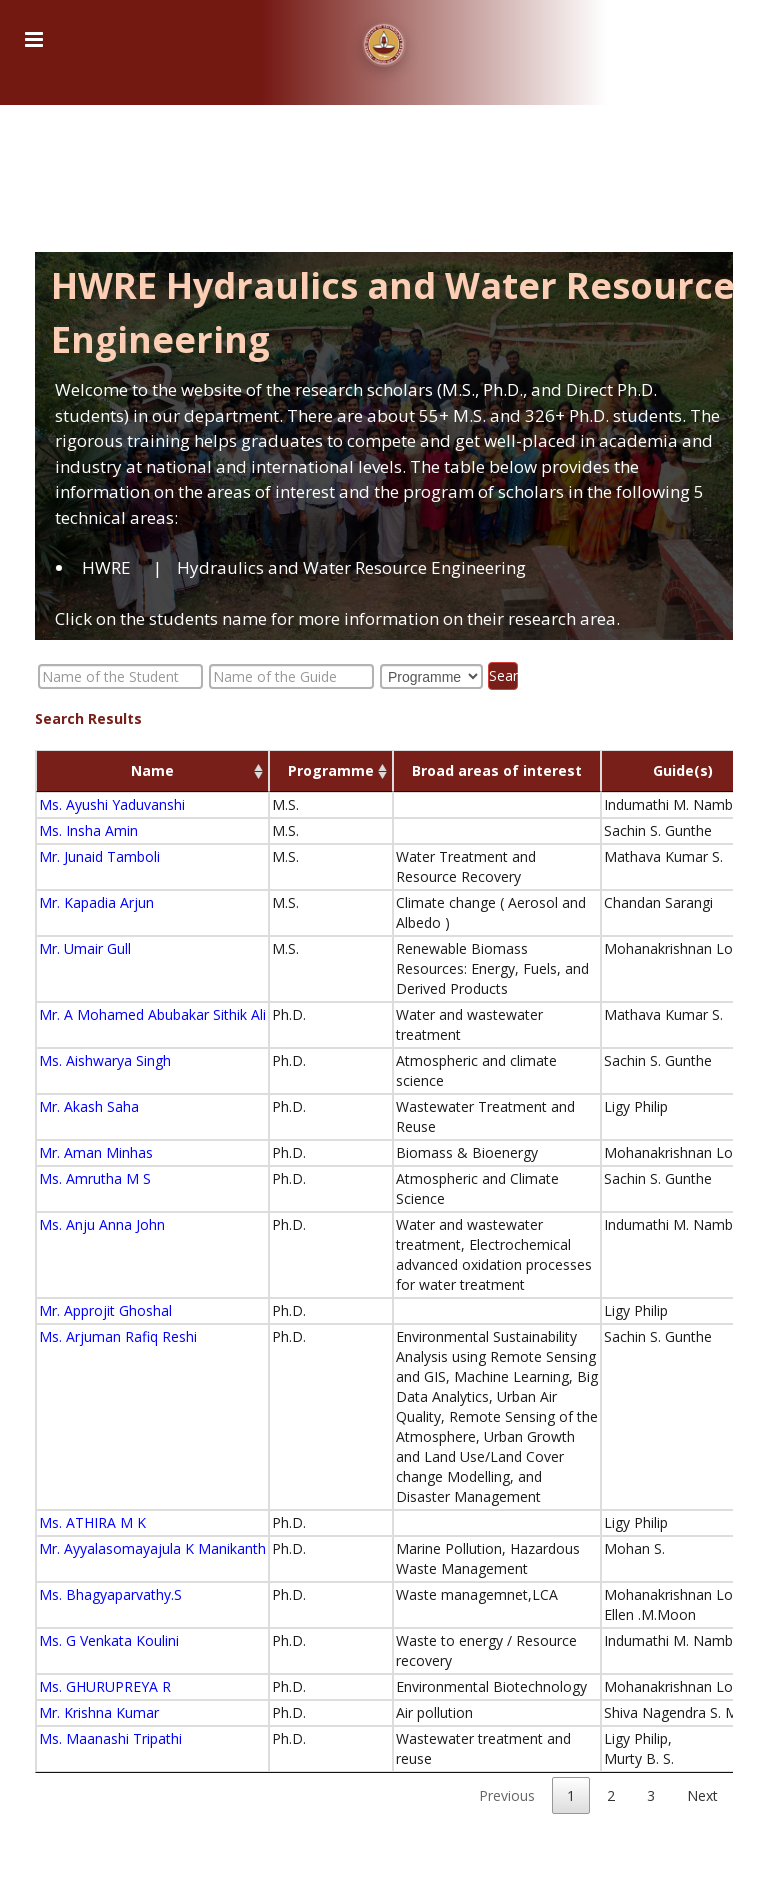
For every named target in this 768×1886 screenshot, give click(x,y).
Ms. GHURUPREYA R (105, 1686)
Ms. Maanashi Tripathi (110, 1738)
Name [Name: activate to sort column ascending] (152, 770)
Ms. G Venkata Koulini (109, 1640)
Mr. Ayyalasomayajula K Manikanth (152, 1548)
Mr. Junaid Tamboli (99, 856)
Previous (507, 1795)
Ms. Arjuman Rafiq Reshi (118, 1336)
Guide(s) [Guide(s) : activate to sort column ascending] (683, 770)
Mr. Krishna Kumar (99, 1712)
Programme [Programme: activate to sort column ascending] (331, 770)
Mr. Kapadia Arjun (96, 902)
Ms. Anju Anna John (102, 1224)
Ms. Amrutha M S (95, 1178)
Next (702, 1795)
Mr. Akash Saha (89, 1106)
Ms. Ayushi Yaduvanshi (112, 804)
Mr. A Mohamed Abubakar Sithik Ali (152, 1014)
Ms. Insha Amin (88, 830)
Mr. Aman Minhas (96, 1152)
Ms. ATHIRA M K (92, 1522)
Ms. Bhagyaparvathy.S (110, 1594)
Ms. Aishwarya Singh (105, 1060)
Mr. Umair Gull (85, 948)
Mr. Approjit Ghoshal (105, 1310)
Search (503, 675)
